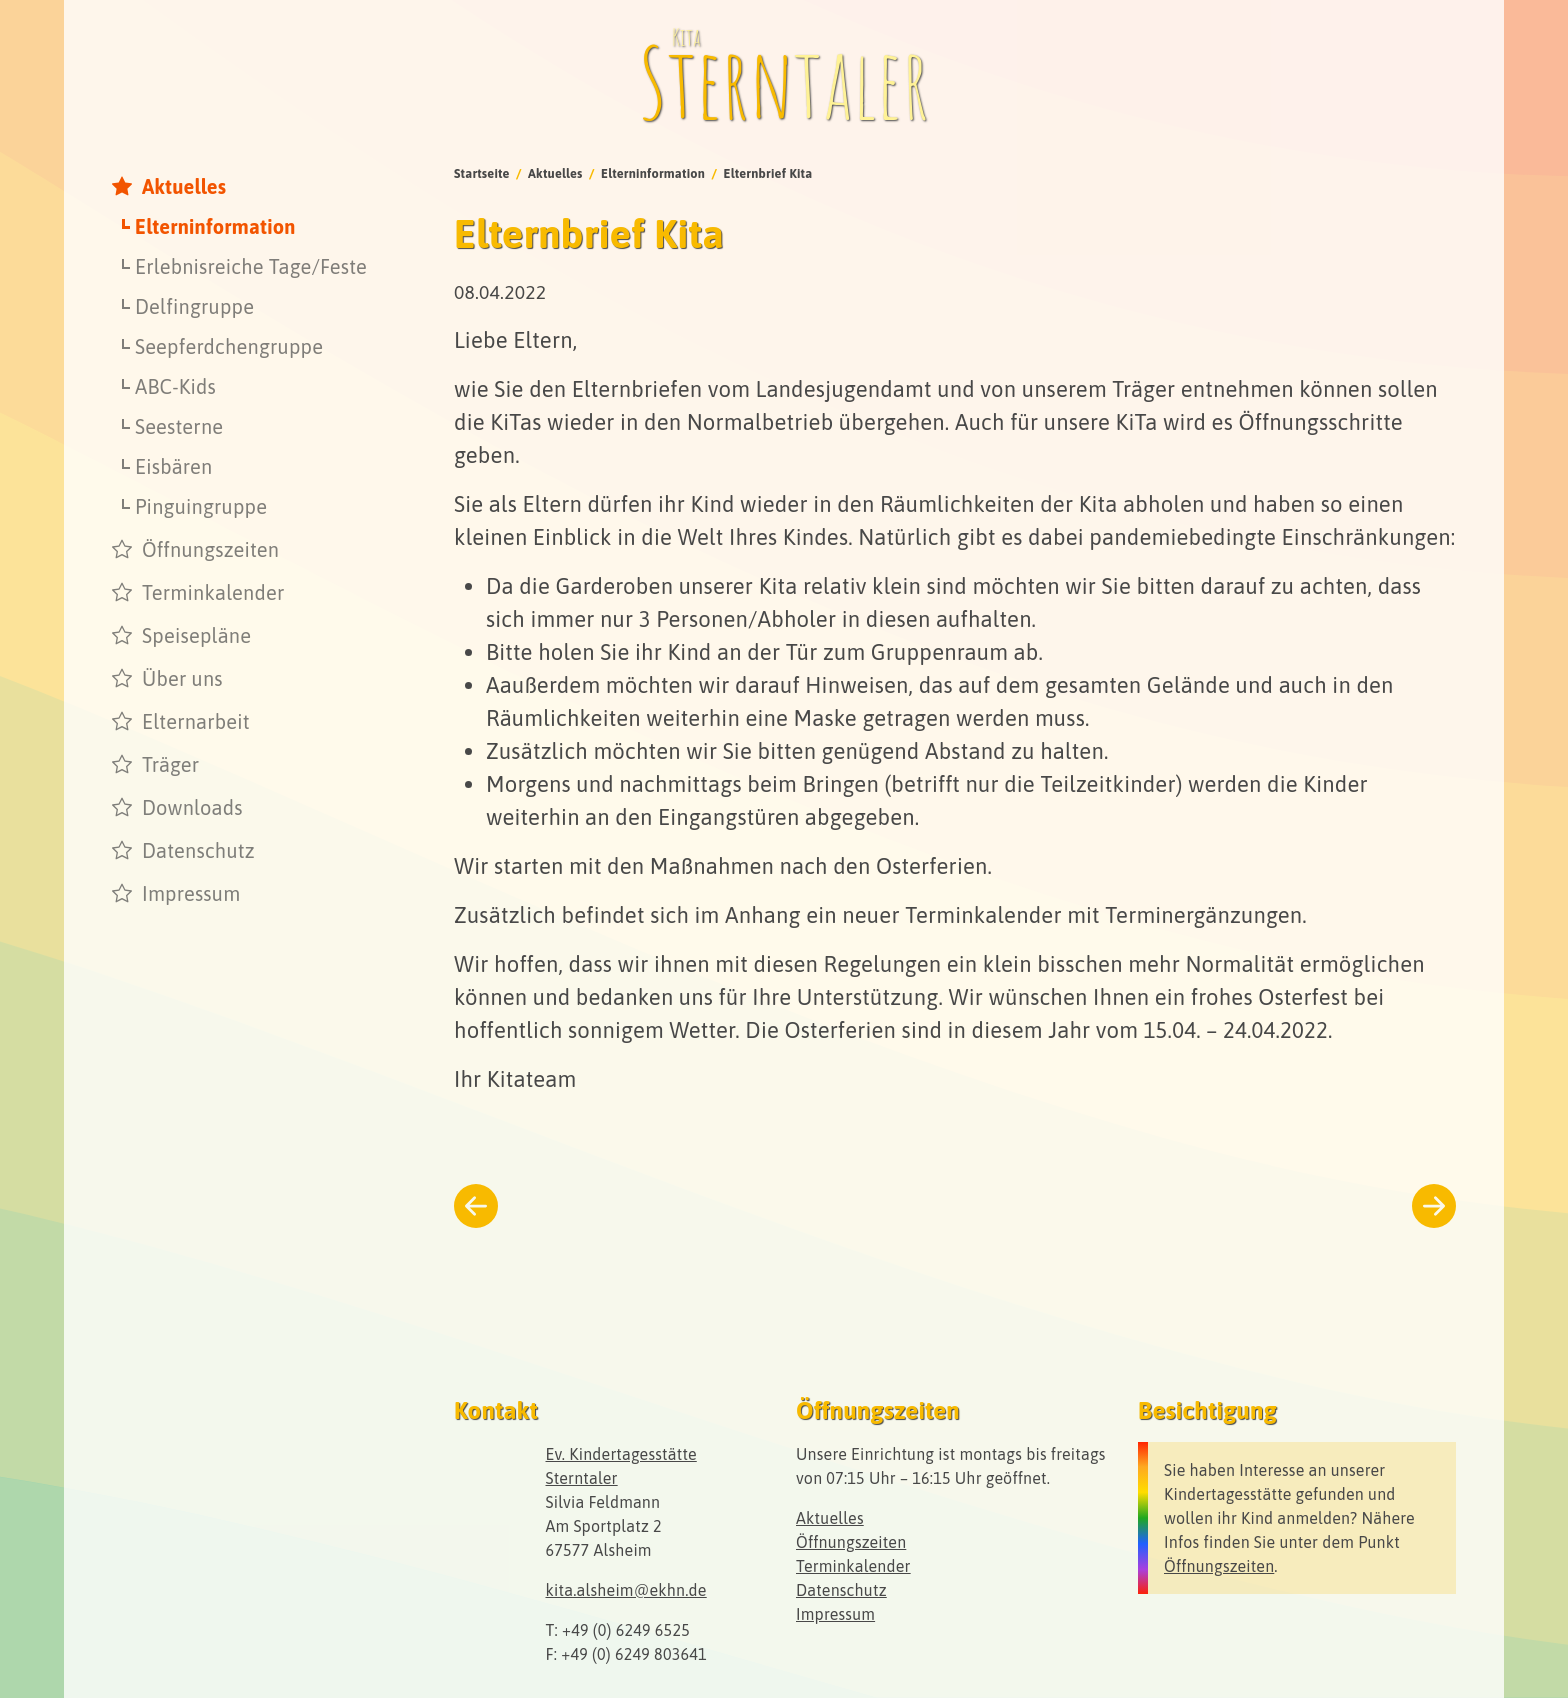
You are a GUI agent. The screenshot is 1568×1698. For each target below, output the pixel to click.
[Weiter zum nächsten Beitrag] (1434, 1206)
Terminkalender (213, 592)
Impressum (191, 893)
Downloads (192, 807)
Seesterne (179, 426)
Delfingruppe (194, 306)
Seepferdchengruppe (229, 346)
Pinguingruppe (201, 506)
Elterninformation (215, 226)
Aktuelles (184, 186)
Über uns (182, 678)
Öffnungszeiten (210, 549)
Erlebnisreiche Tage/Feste (251, 266)
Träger (170, 764)
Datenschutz (198, 850)
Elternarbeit (196, 721)
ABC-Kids (175, 386)
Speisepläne (196, 635)
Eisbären (173, 466)
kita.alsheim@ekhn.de (626, 1590)
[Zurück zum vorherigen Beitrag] (476, 1206)
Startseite (482, 173)
